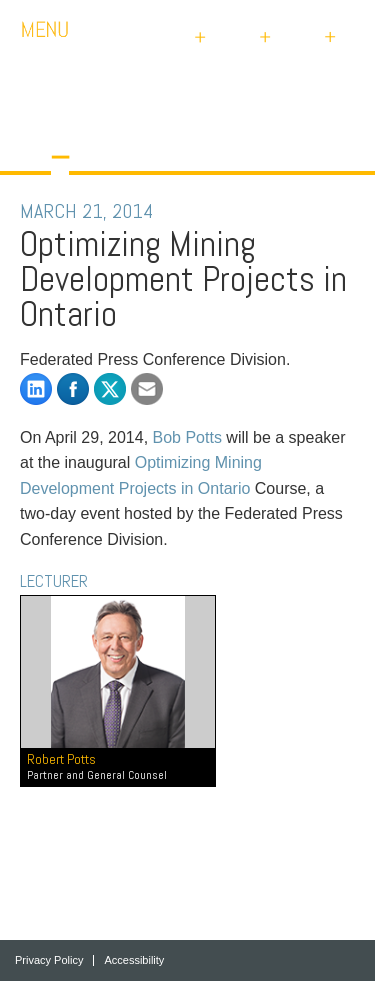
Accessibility (134, 960)
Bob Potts (187, 437)
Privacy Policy (49, 960)
